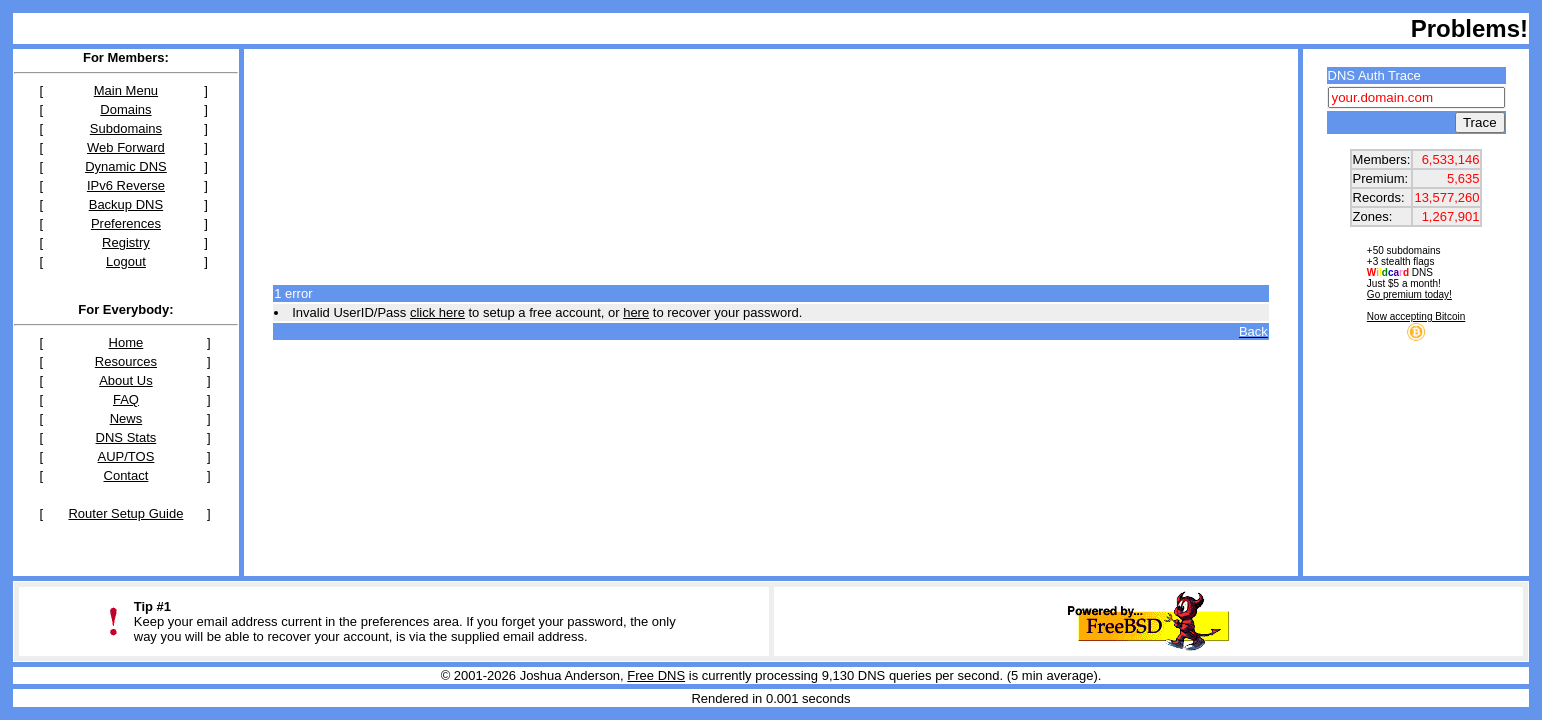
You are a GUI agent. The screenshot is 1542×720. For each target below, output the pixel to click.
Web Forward (126, 147)
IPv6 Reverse (126, 185)
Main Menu (126, 90)
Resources (126, 361)
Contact (126, 475)
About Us (125, 380)
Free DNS (656, 675)
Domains (125, 109)
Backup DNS (126, 204)
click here (437, 312)
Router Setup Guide (125, 513)
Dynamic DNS (126, 166)
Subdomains (126, 128)
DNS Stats (126, 437)
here (636, 312)
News (126, 418)
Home (126, 342)
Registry (126, 242)
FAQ (126, 399)
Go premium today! (1409, 294)
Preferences (126, 223)
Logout (126, 261)
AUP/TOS (126, 456)
